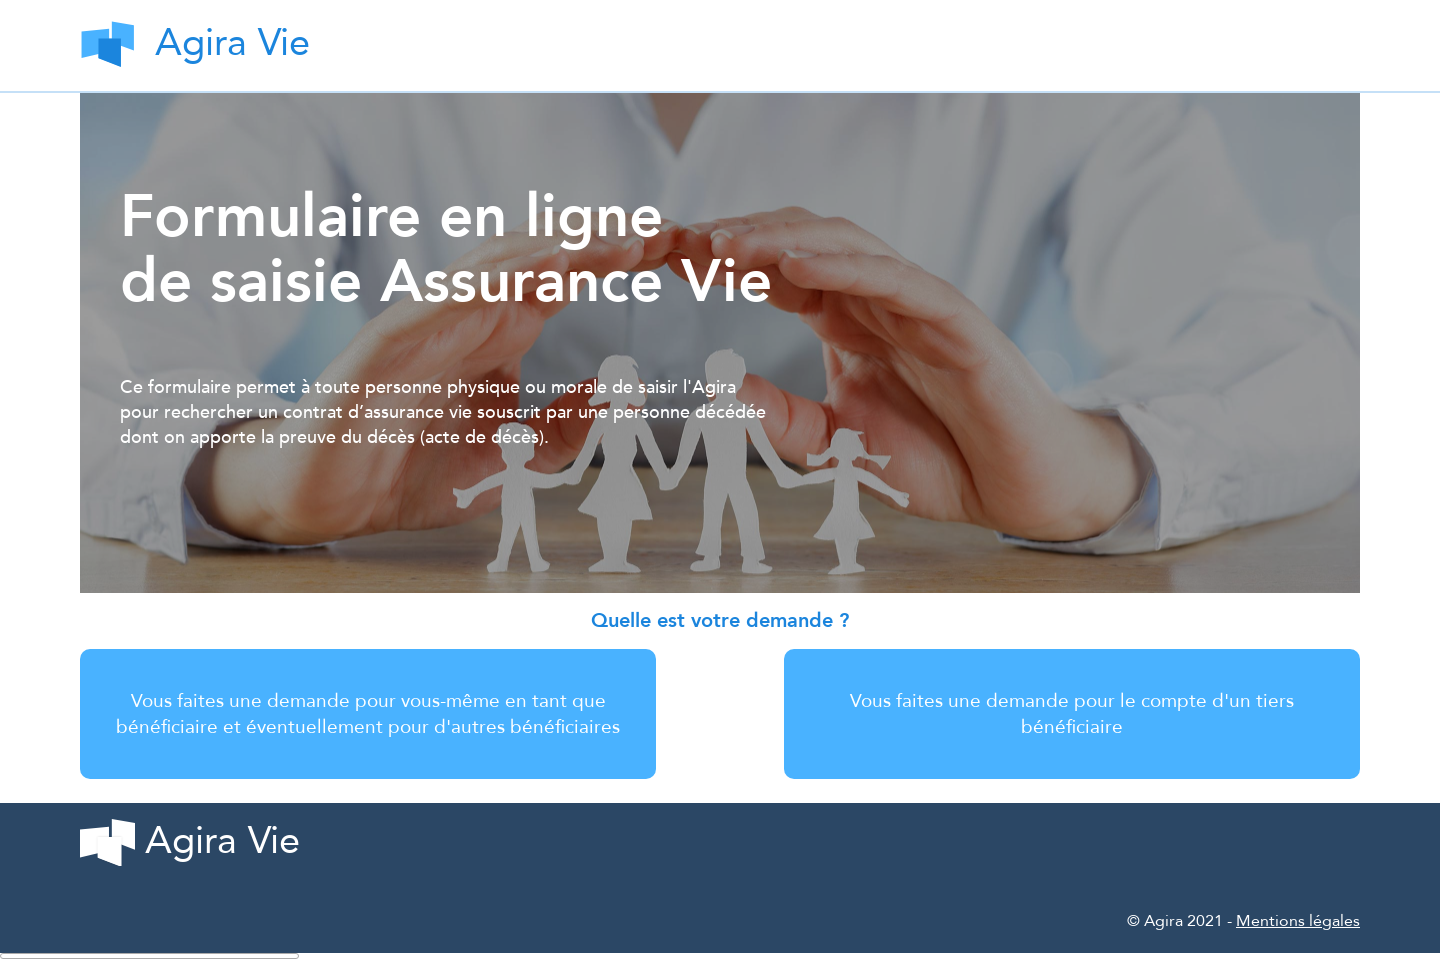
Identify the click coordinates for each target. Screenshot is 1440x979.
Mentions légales (1298, 921)
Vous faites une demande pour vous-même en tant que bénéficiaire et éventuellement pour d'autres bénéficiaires (368, 714)
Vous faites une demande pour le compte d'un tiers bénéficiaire (1072, 714)
